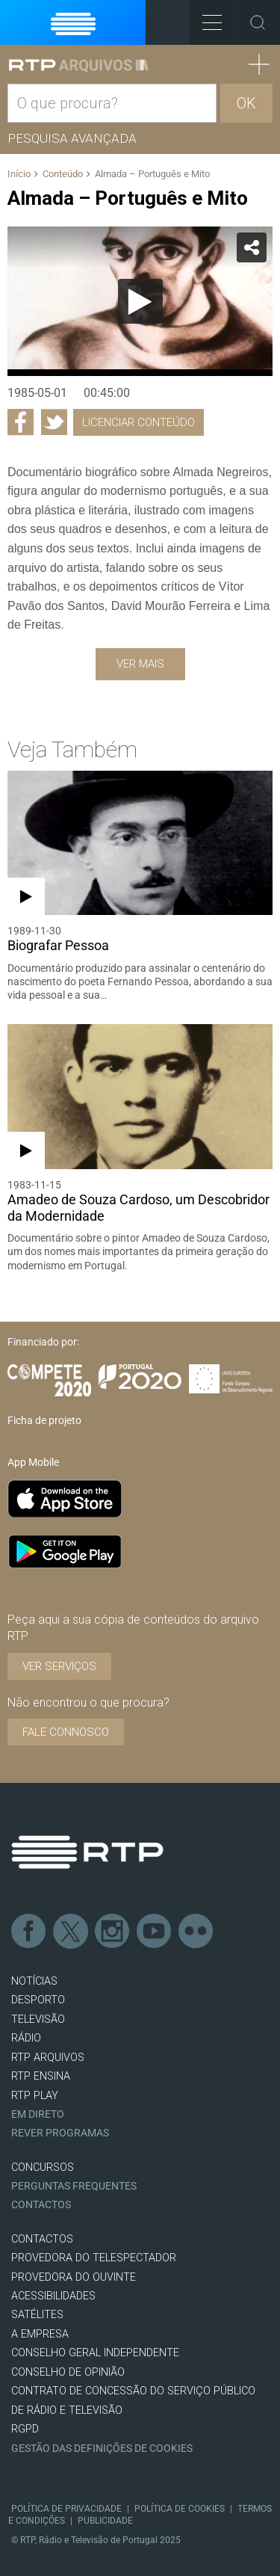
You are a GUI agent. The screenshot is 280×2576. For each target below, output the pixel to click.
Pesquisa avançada (72, 138)
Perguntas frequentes (74, 2186)
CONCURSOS (42, 2167)
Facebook (29, 1932)
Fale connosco (65, 1732)
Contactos (41, 2204)
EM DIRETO (37, 2114)
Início (19, 173)
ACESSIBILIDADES (53, 2296)
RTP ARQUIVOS (47, 2057)
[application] (140, 301)
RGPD (25, 2429)
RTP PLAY (34, 2095)
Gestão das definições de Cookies (102, 2448)
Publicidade (105, 2520)
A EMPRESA (40, 2334)
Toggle (257, 22)
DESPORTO (38, 2000)
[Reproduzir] (140, 301)
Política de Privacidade (66, 2508)
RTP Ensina (40, 2076)
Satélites (37, 2314)
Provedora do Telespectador (93, 2258)
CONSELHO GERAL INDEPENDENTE (95, 2353)
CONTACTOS (42, 2239)
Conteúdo (63, 173)
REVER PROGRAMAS (60, 2133)
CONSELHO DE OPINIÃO (68, 2372)
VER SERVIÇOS (59, 1666)
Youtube (154, 1932)
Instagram (113, 1932)
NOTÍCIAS (34, 1981)
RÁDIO (26, 2038)
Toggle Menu (206, 17)
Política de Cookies (179, 2508)
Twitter (71, 1932)
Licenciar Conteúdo (138, 422)
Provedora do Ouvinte (73, 2277)
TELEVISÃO (38, 2019)
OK (246, 103)
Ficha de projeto (44, 1420)
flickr (196, 1932)
